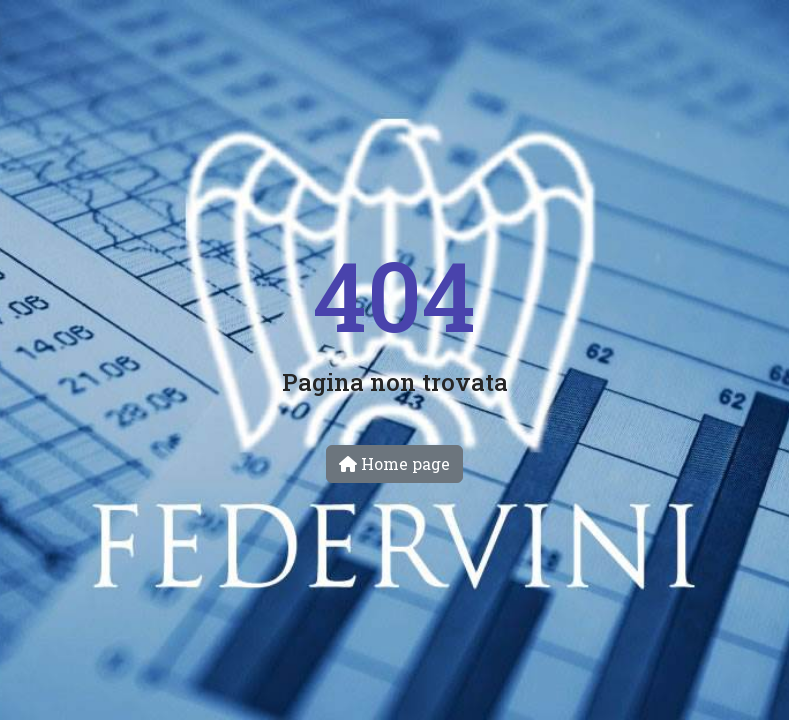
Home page (394, 463)
